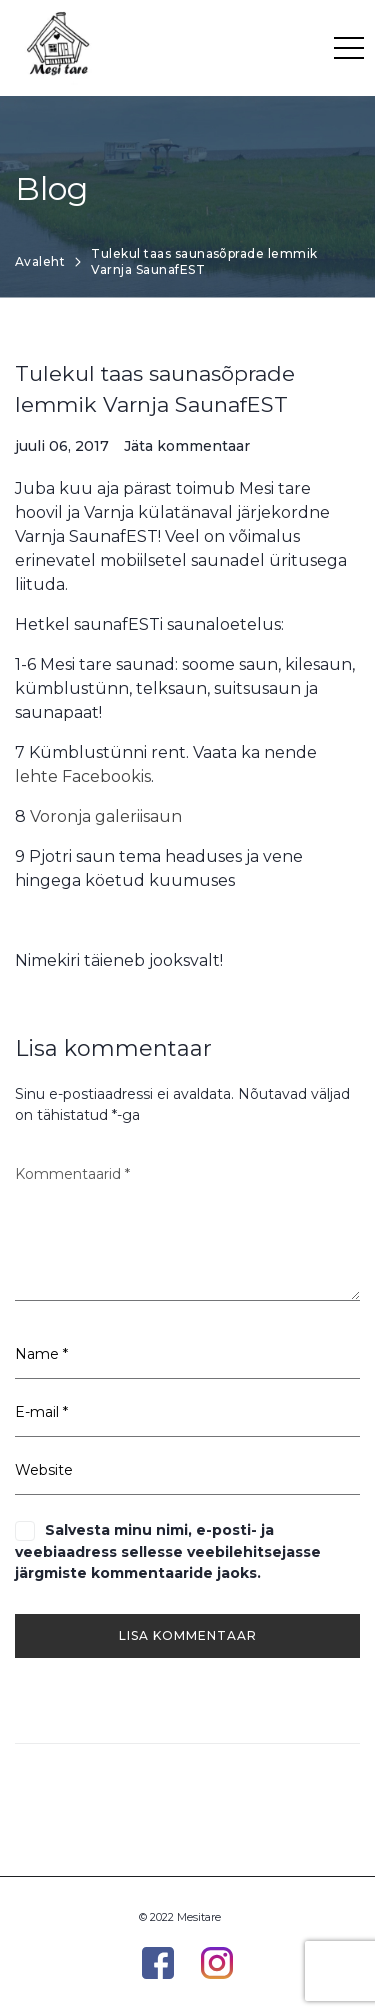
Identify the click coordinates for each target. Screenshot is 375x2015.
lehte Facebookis (83, 776)
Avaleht (40, 261)
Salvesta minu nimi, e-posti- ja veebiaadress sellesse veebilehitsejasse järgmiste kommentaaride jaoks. (168, 1551)
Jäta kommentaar (187, 446)
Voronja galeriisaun (106, 816)
